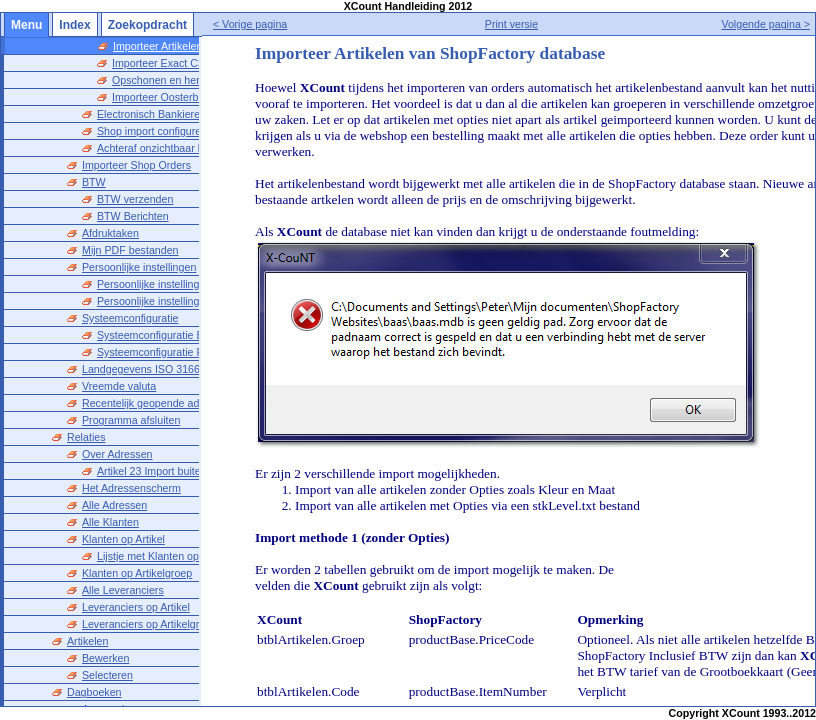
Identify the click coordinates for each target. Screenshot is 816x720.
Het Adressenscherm (131, 488)
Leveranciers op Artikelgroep (149, 624)
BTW (94, 182)
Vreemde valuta (119, 386)
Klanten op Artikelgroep (137, 573)
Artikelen (87, 641)
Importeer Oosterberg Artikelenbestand (204, 97)
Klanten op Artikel (123, 539)
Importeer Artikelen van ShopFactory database (223, 46)
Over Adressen (117, 454)
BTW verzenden (135, 199)
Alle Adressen (114, 505)
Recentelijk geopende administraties (167, 403)
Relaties (86, 437)
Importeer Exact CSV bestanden (188, 63)
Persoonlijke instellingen (139, 267)
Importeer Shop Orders (136, 165)
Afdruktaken (110, 233)
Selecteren (107, 675)
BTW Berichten (133, 216)
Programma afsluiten (131, 420)
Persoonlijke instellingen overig (170, 301)
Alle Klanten (110, 522)
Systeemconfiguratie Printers (165, 352)
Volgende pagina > (765, 24)
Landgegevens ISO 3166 (141, 369)
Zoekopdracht (147, 25)
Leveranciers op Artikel (136, 607)
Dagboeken (94, 692)
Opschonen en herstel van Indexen (194, 80)
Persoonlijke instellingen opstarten (178, 284)
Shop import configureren (157, 131)
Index (74, 25)
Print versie (530, 24)
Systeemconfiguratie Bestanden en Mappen (200, 335)
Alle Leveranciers (123, 590)
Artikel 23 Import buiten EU (160, 471)
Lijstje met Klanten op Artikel (164, 556)
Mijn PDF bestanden (130, 250)
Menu (26, 25)
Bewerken (105, 658)
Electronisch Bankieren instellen (172, 114)
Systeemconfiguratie (130, 318)
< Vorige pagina (289, 24)
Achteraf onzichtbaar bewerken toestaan (192, 148)
